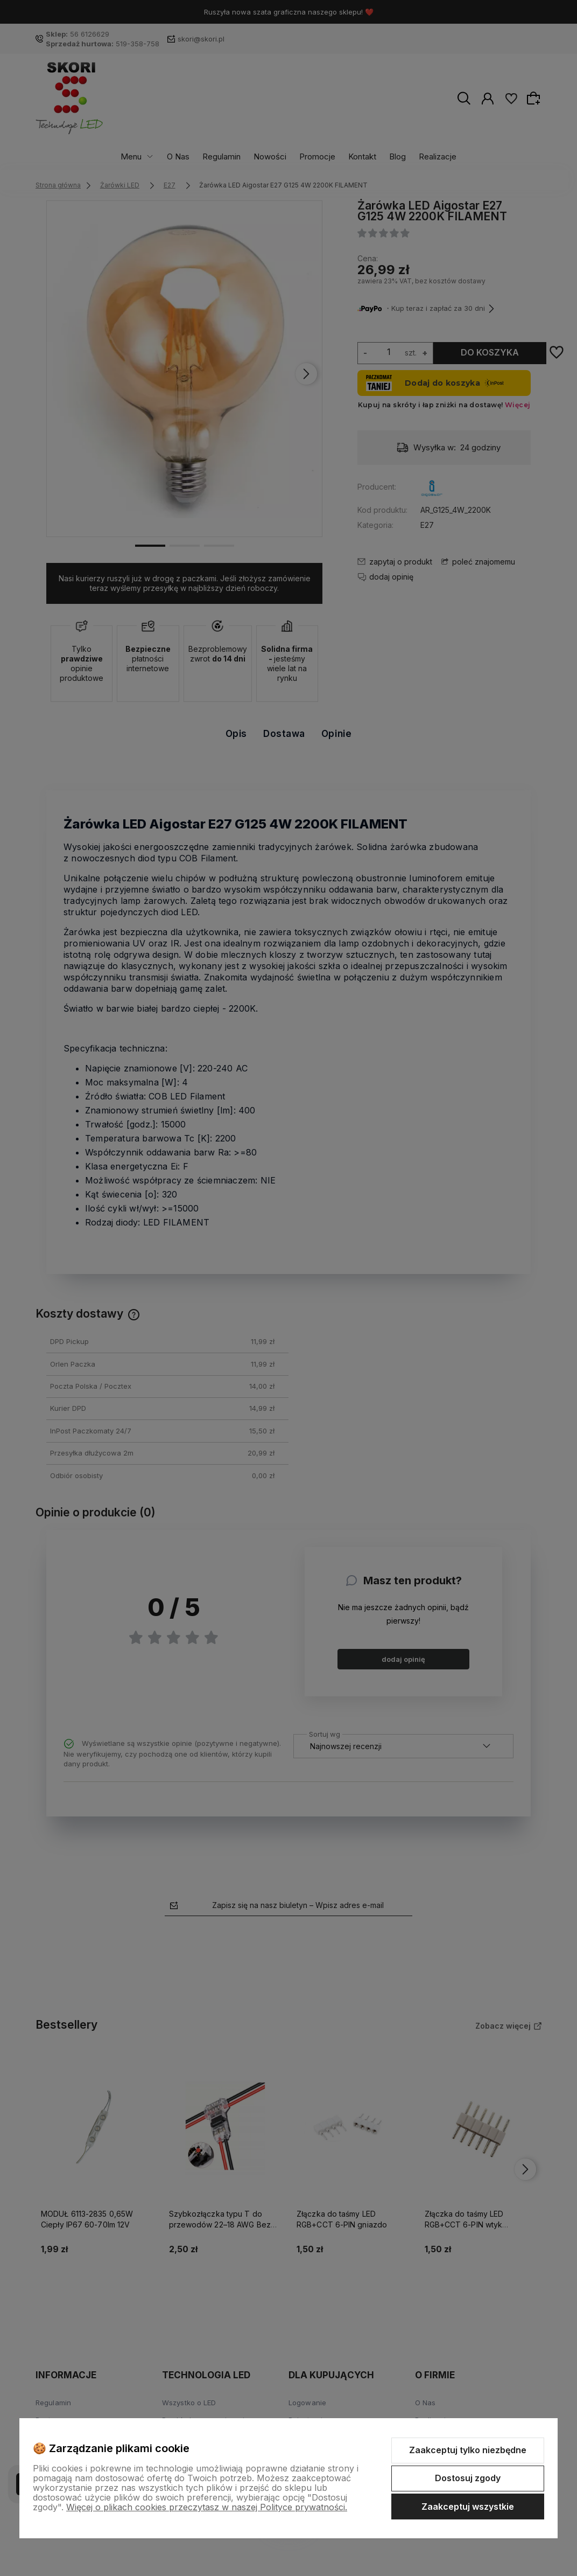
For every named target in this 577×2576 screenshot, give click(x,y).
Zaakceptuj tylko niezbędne (467, 2450)
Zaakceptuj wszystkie (467, 2506)
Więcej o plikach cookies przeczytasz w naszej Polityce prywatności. (206, 2507)
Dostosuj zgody (468, 2478)
